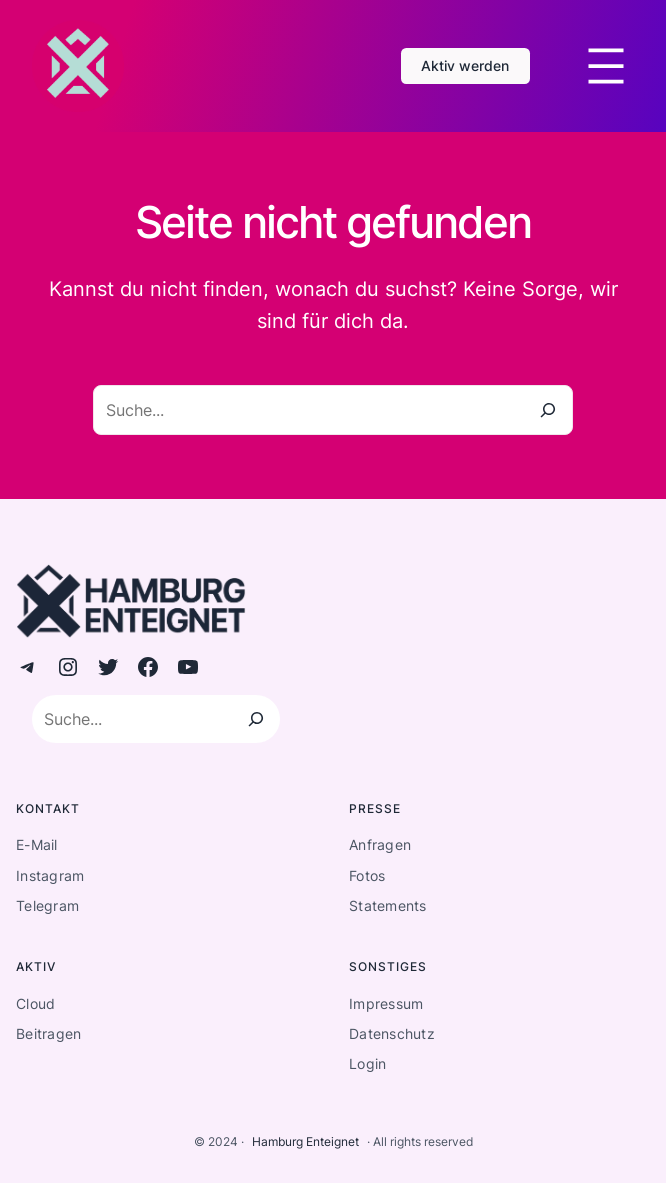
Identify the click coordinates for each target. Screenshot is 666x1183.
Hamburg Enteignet (305, 1141)
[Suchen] (256, 719)
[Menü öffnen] (606, 66)
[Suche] (548, 410)
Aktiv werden (465, 65)
